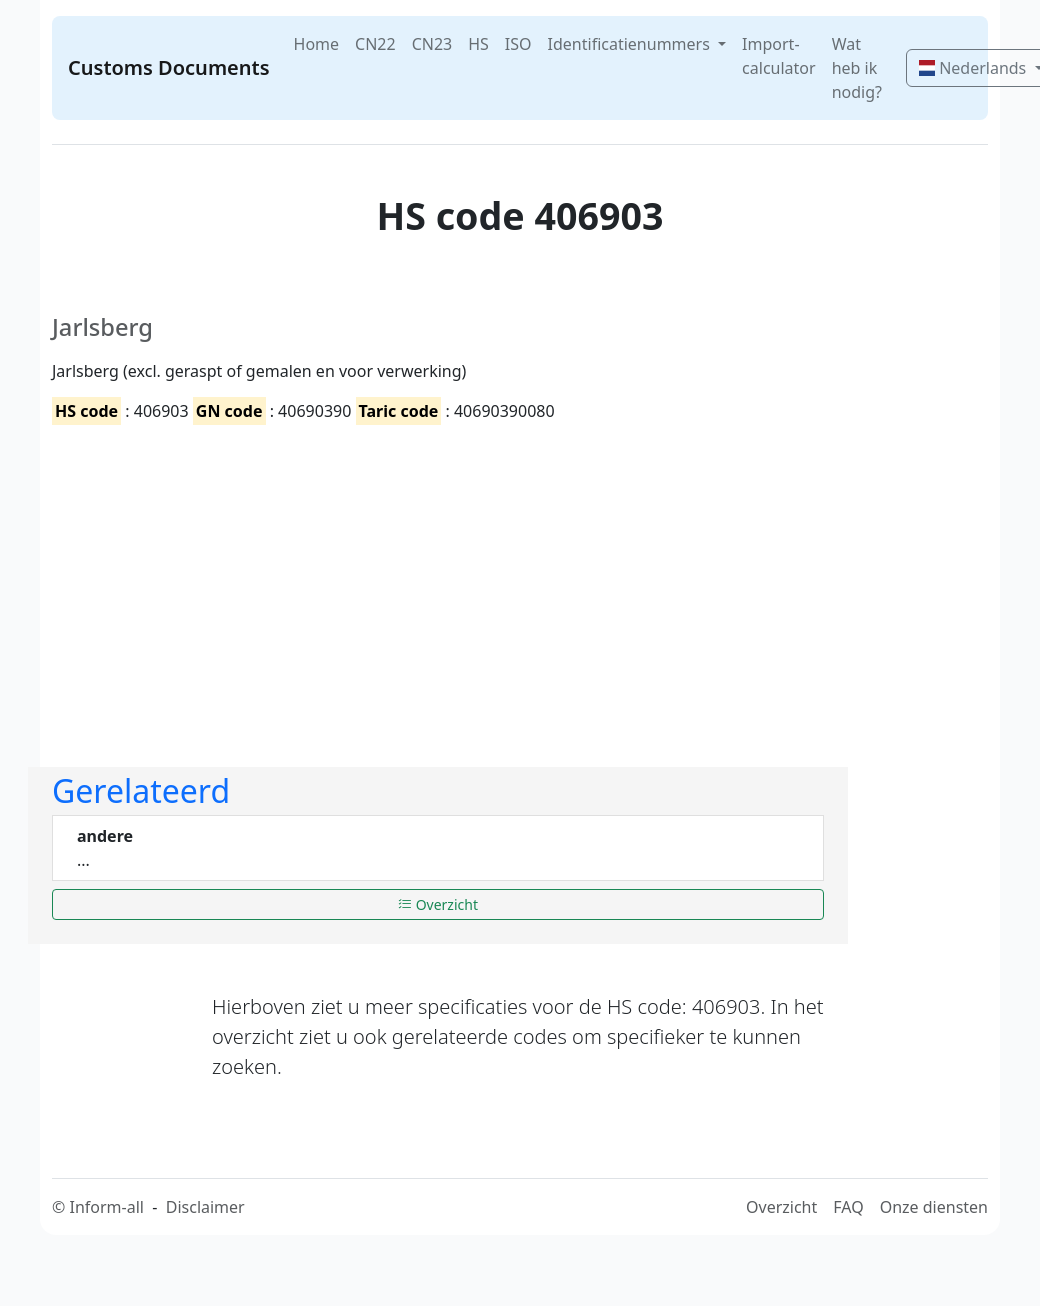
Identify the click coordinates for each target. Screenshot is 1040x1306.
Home (317, 44)
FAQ (848, 1207)
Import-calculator (779, 56)
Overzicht (438, 904)
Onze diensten (934, 1207)
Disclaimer (205, 1207)
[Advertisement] (338, 579)
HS (478, 44)
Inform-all (106, 1207)
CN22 (375, 44)
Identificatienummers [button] (631, 44)
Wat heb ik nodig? (857, 68)
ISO (518, 44)
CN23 (432, 44)
